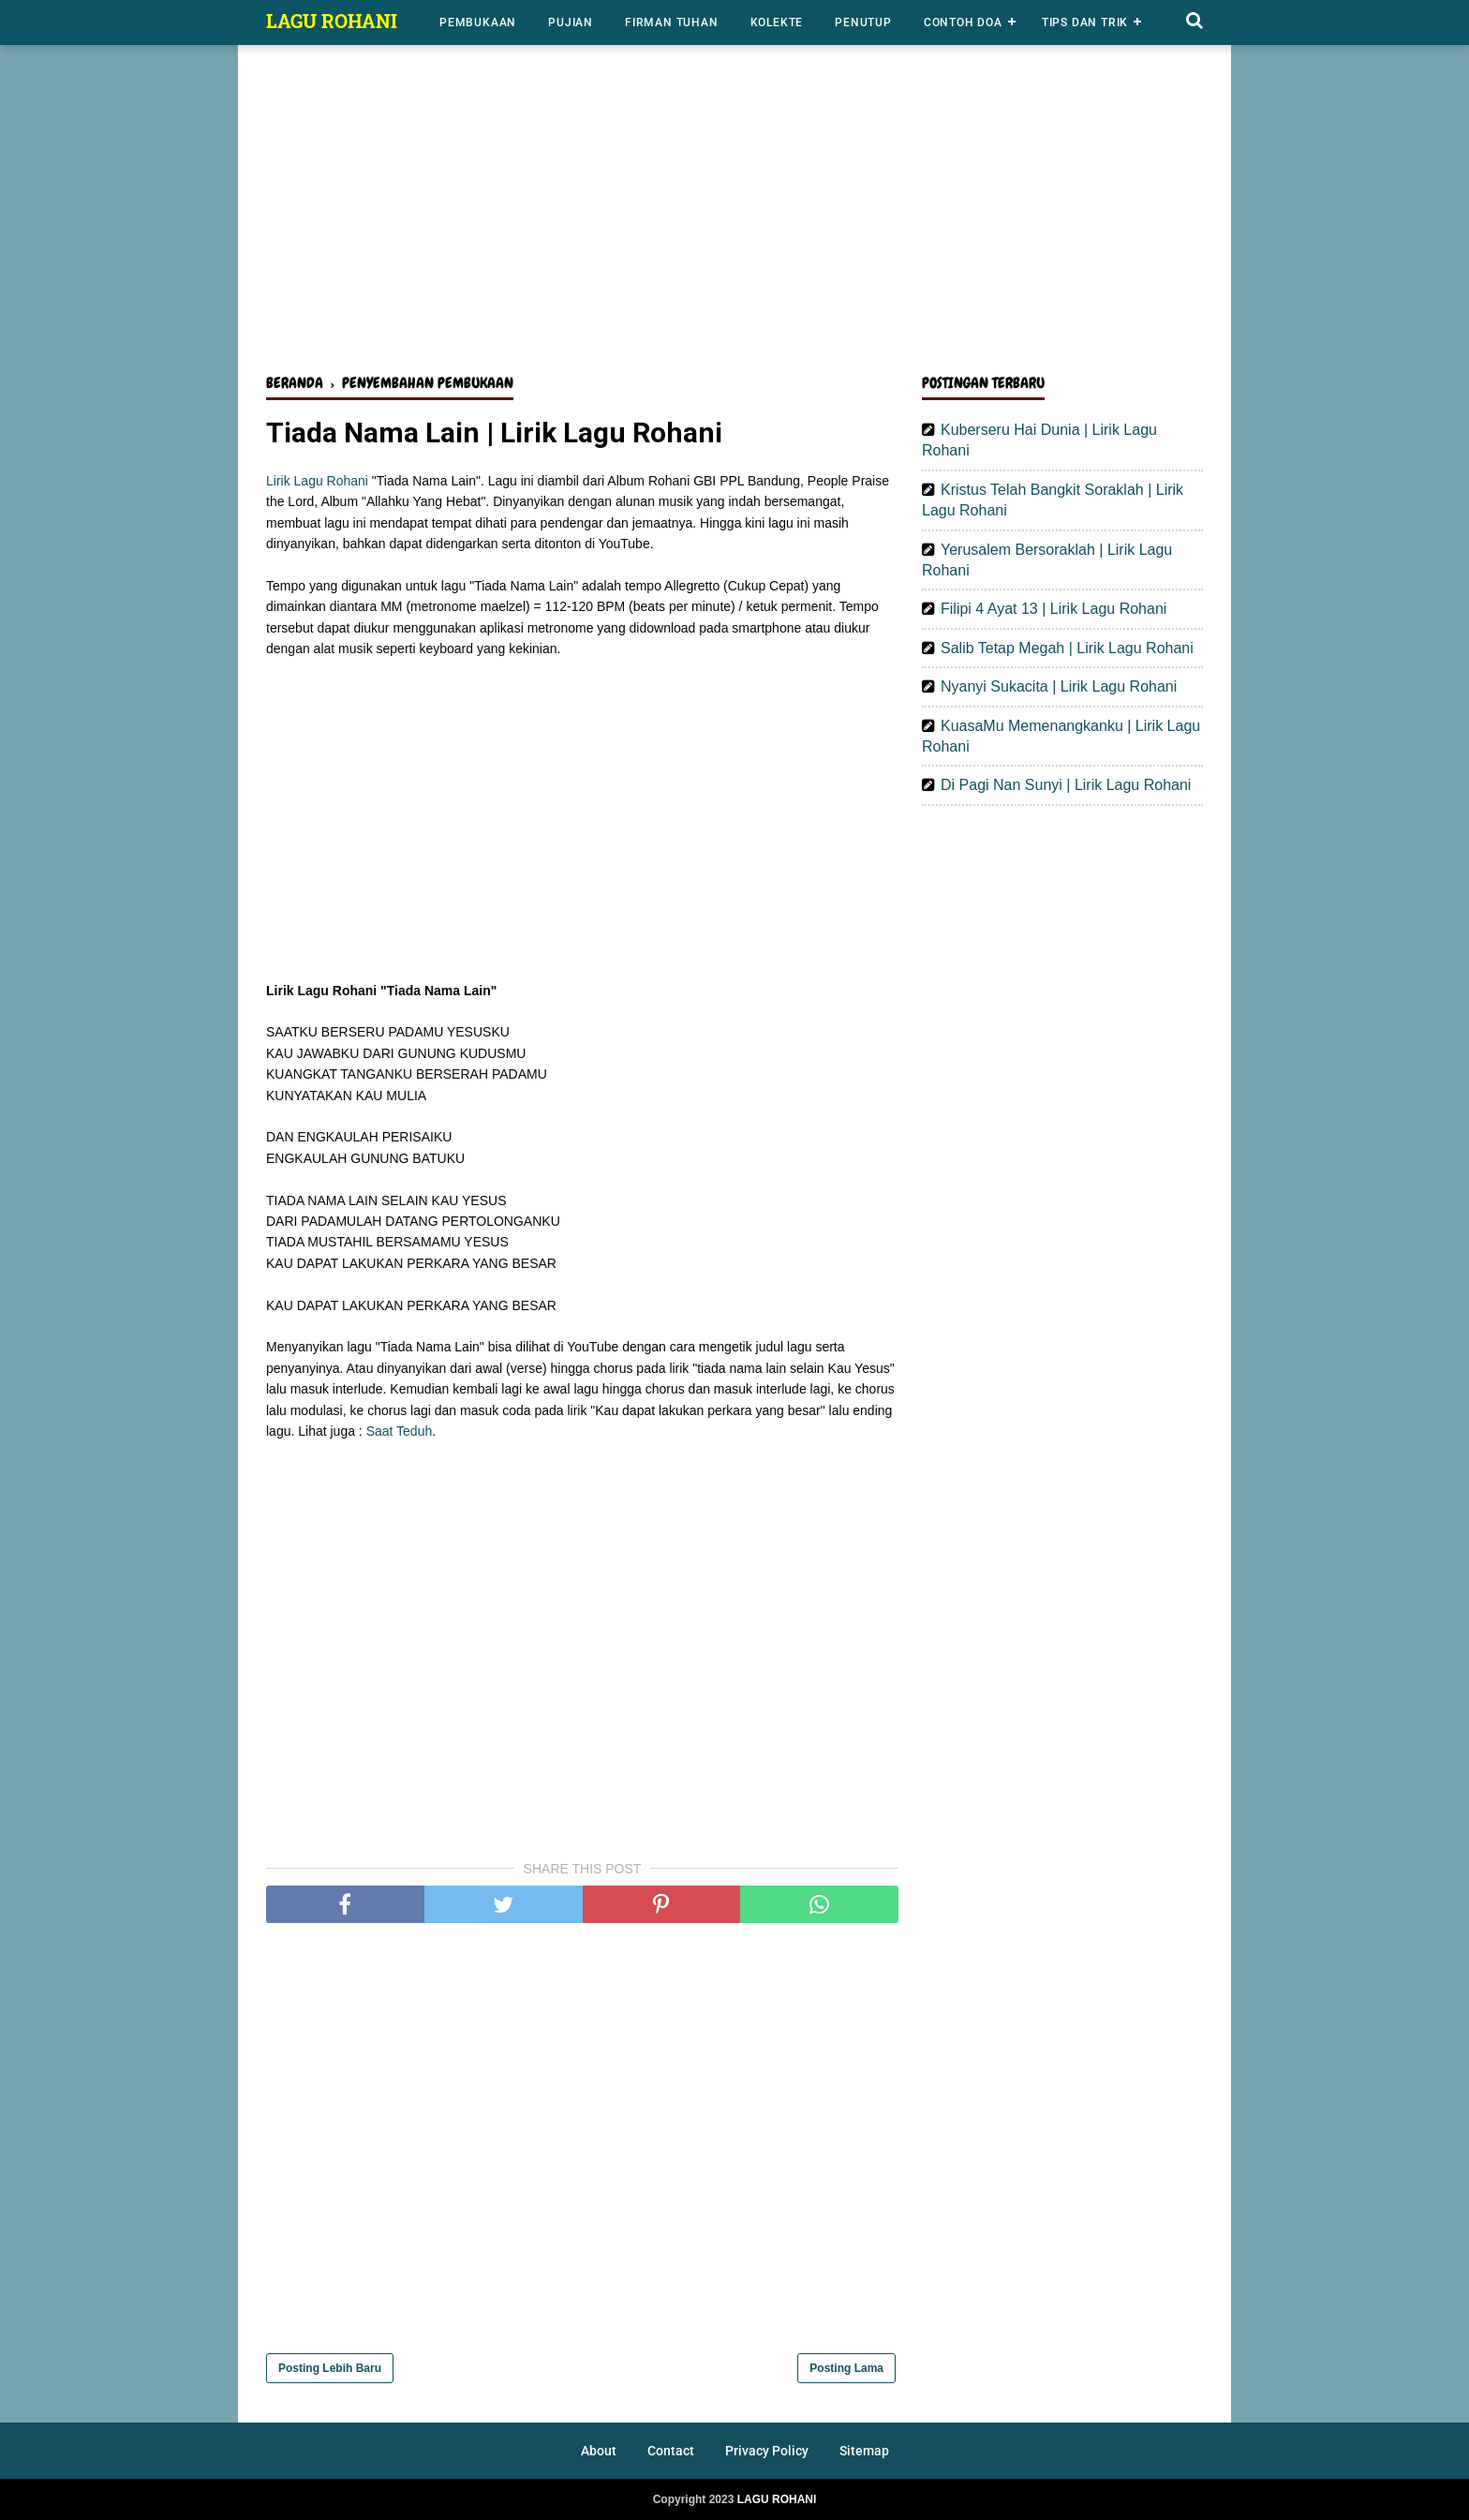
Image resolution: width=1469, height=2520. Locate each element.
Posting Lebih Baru (329, 2368)
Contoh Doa (963, 22)
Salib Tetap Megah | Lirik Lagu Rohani (1067, 648)
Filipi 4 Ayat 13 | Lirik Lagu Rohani (1053, 609)
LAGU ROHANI (331, 20)
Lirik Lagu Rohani (317, 480)
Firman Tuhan (672, 22)
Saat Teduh (399, 1431)
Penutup (863, 22)
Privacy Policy (767, 2450)
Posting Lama (846, 2368)
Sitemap (864, 2450)
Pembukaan (477, 22)
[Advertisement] (734, 213)
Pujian (570, 22)
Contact (670, 2450)
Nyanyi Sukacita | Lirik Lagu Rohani (1059, 686)
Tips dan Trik (1085, 22)
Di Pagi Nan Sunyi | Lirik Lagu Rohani (1066, 785)
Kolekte (777, 22)
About (598, 2450)
